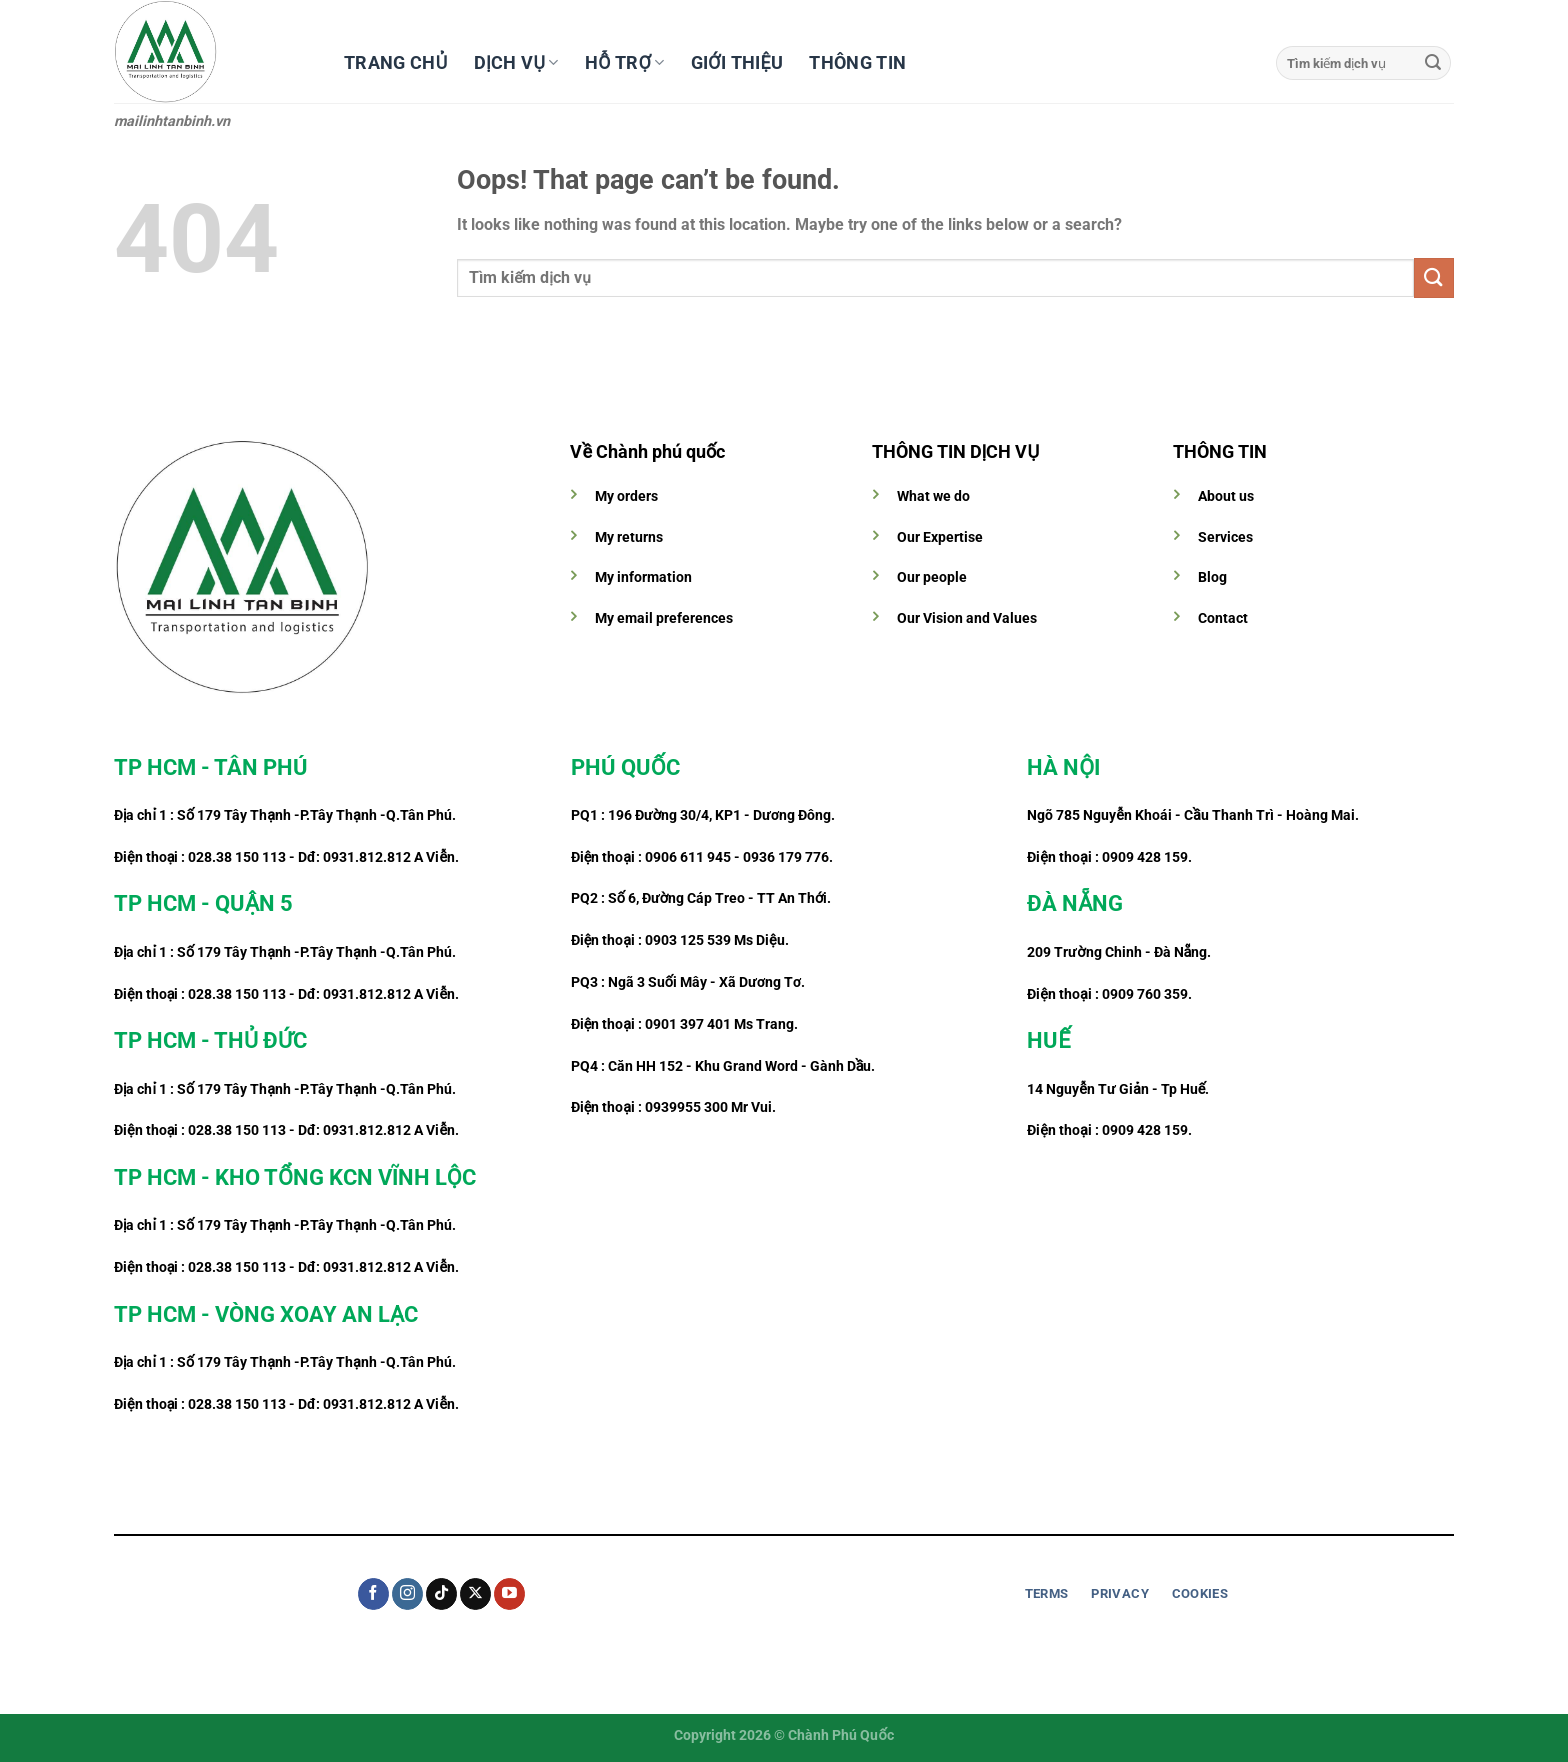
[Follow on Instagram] (407, 1594)
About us (1226, 496)
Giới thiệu (737, 63)
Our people (932, 577)
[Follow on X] (475, 1594)
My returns (629, 537)
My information (643, 577)
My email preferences (664, 618)
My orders (626, 496)
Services (1225, 537)
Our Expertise (940, 537)
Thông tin (857, 63)
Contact (1223, 618)
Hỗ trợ (625, 63)
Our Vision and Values (967, 618)
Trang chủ (396, 63)
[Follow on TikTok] (441, 1594)
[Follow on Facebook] (373, 1594)
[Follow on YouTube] (509, 1594)
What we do (933, 496)
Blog (1212, 577)
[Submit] (1433, 63)
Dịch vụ (516, 63)
